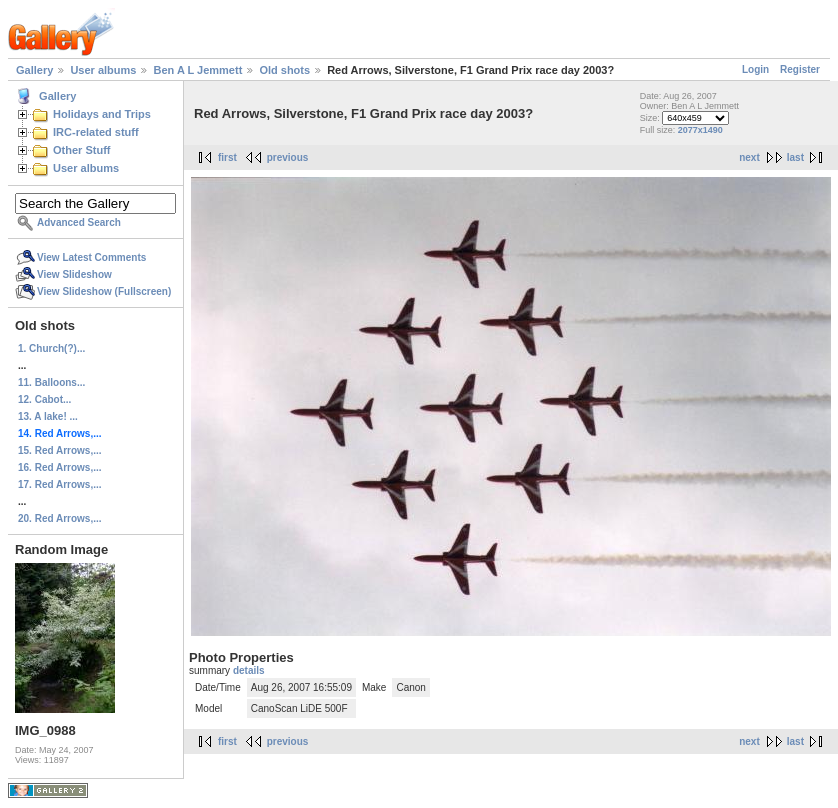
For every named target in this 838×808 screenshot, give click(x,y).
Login (755, 69)
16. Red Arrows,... (60, 467)
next (749, 157)
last (795, 157)
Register (800, 69)
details (249, 670)
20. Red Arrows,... (60, 518)
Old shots (284, 70)
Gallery (34, 70)
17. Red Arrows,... (60, 484)
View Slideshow (74, 274)
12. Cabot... (44, 399)
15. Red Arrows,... (60, 450)
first (227, 157)
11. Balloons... (51, 382)
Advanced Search (79, 222)
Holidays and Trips (102, 114)
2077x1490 (700, 130)
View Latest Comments (91, 257)
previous (288, 157)
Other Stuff (82, 150)
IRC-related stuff (96, 132)
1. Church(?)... (51, 348)
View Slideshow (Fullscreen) (104, 291)
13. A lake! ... (48, 416)
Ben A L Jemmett (197, 70)
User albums (103, 70)
